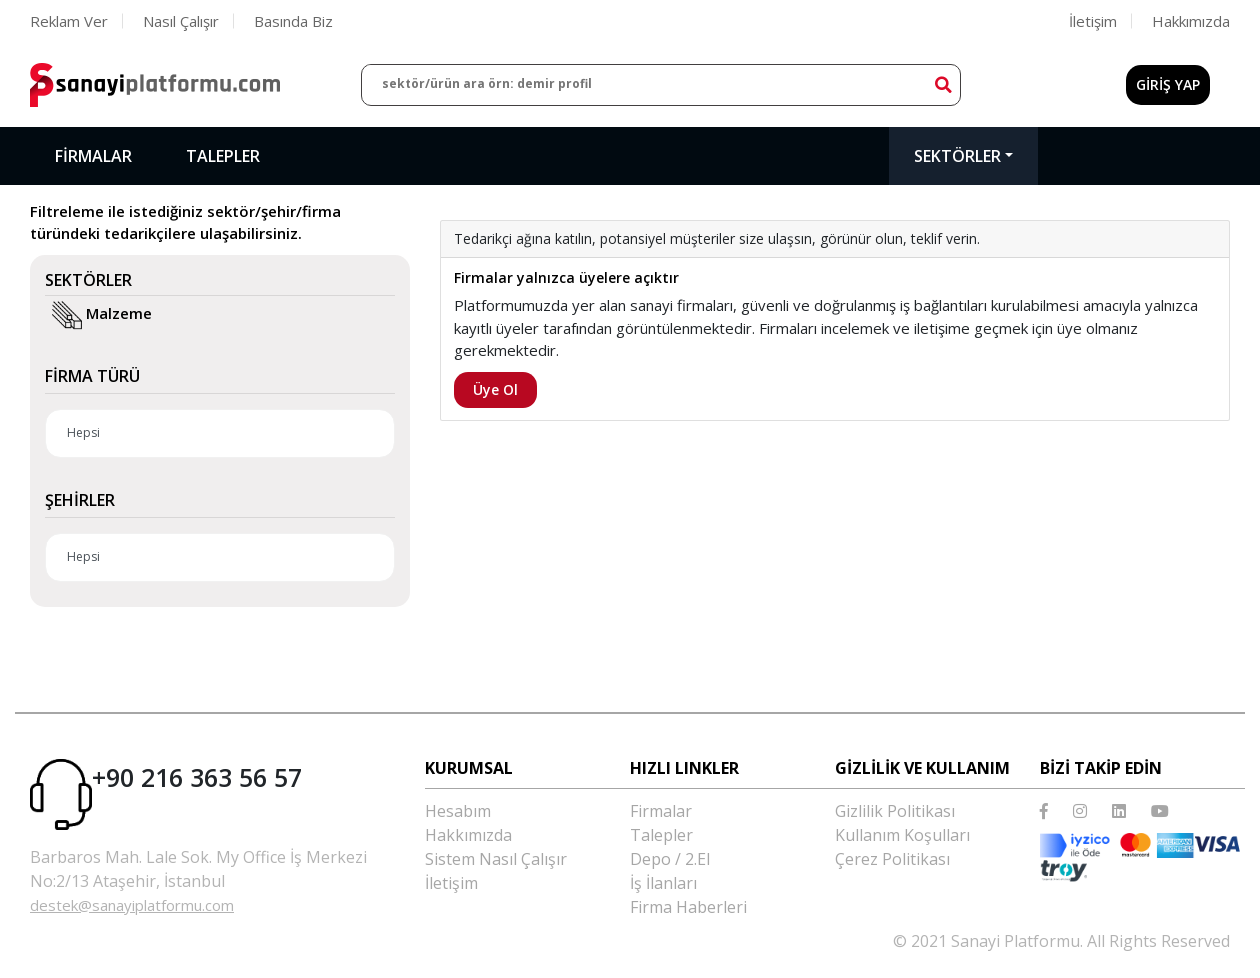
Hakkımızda (1191, 21)
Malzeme (104, 315)
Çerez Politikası (892, 859)
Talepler (223, 156)
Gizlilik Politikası (895, 811)
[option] (835, 200)
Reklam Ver (69, 21)
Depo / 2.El (670, 859)
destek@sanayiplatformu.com (132, 905)
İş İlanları (663, 883)
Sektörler (957, 156)
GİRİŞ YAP (1168, 84)
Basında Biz (293, 21)
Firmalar (93, 156)
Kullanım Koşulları (902, 835)
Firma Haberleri (688, 907)
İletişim (1093, 21)
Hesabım (458, 811)
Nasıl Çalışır (181, 21)
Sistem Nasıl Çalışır (496, 859)
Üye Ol (495, 389)
